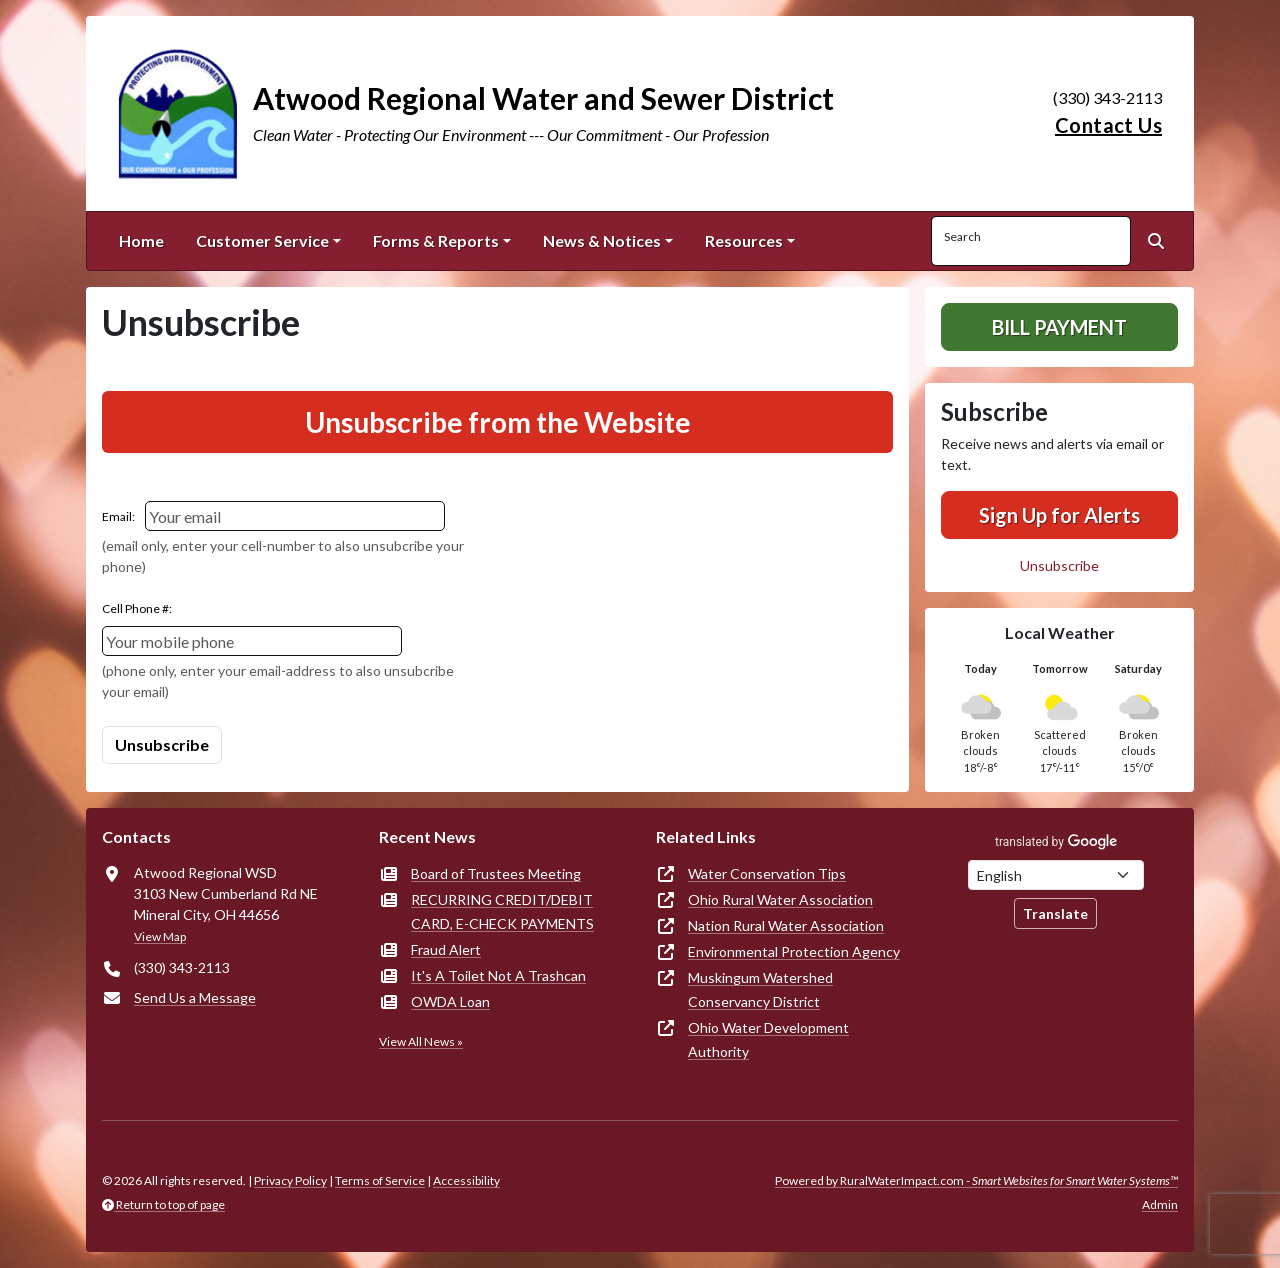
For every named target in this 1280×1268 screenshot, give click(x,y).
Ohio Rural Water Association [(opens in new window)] (780, 899)
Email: (118, 516)
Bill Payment (1059, 327)
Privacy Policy (290, 1180)
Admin (1160, 1204)
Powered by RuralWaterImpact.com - (976, 1180)
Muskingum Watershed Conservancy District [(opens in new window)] (760, 989)
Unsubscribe (1059, 565)
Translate (1055, 913)
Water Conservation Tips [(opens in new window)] (767, 873)
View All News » (421, 1041)
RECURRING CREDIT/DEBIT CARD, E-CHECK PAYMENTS (502, 911)
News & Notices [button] (602, 240)
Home (141, 240)
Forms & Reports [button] (436, 240)
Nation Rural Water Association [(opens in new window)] (786, 925)
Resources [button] (744, 240)
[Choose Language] (1056, 875)
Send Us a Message (195, 997)
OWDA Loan (450, 1001)
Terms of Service (380, 1180)
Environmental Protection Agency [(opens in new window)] (794, 951)
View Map (160, 936)
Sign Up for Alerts (1059, 515)
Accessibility (466, 1180)
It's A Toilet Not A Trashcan (498, 975)
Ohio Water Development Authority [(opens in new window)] (768, 1039)
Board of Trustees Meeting (496, 873)
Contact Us (1108, 125)
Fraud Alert (446, 949)
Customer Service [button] (262, 240)
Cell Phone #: (137, 608)
